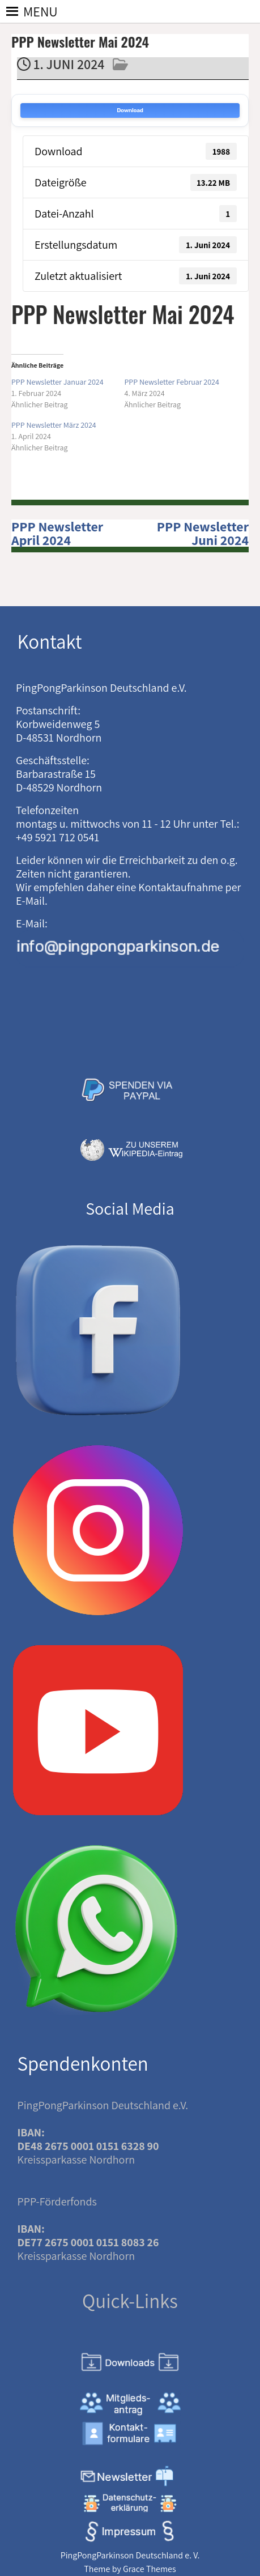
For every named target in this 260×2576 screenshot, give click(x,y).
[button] (40, 11)
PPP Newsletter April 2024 (57, 533)
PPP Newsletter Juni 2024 (203, 533)
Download (130, 110)
